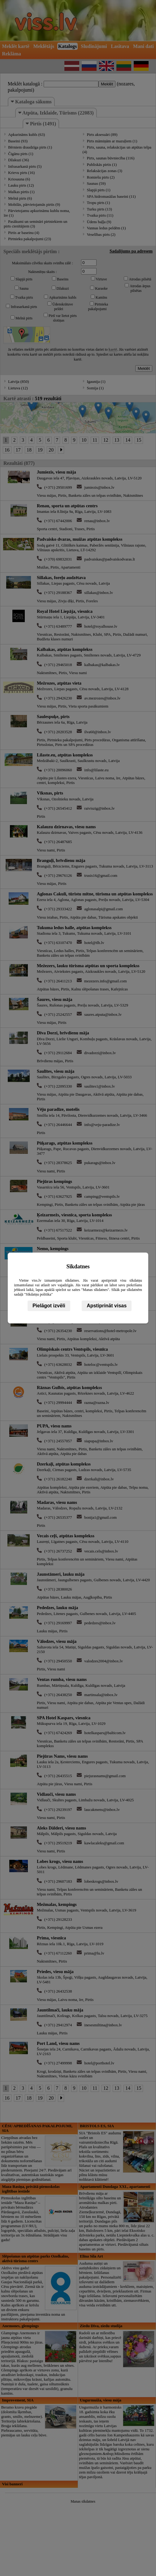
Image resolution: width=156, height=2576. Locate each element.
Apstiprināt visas (107, 1305)
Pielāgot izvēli (48, 1305)
